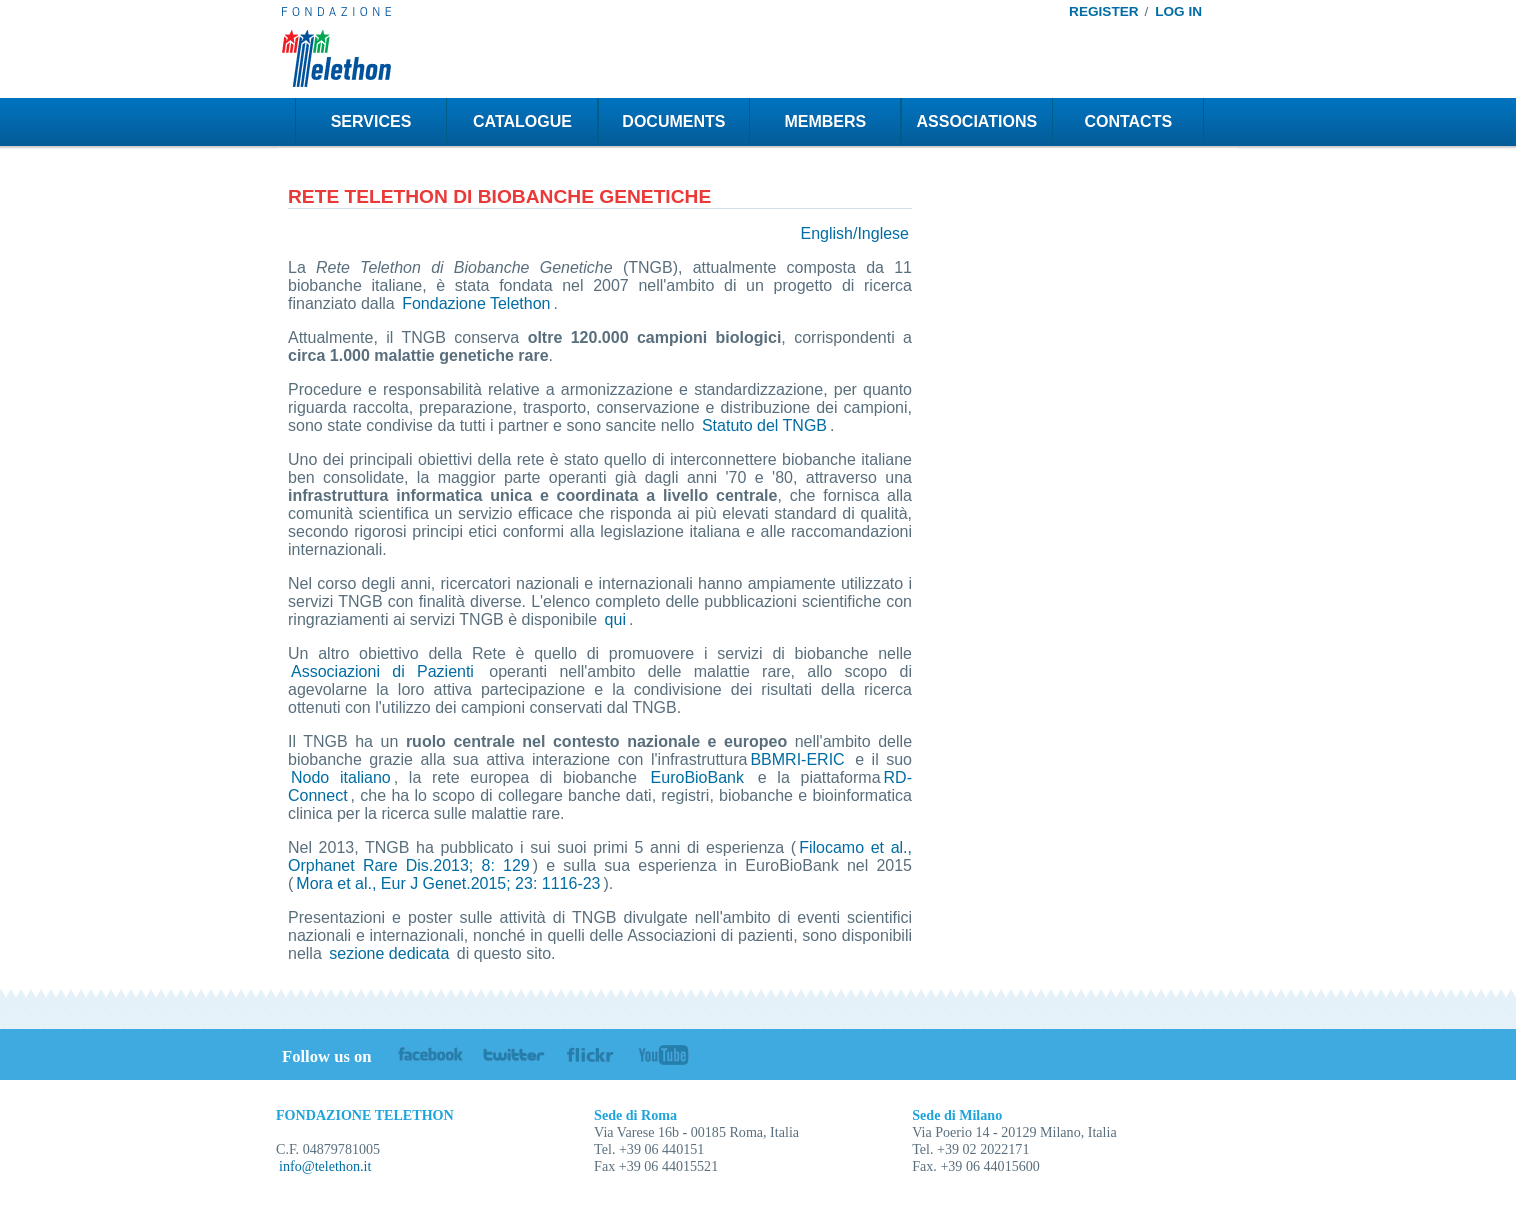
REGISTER (1104, 11)
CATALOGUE (522, 121)
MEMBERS (825, 121)
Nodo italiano (341, 777)
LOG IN (1178, 11)
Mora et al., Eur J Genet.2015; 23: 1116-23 (448, 883)
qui (615, 619)
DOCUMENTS (673, 121)
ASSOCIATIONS (977, 121)
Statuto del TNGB (764, 425)
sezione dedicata (389, 953)
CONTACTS (1128, 121)
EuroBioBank (697, 777)
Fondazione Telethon (476, 303)
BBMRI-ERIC (797, 759)
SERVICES (371, 121)
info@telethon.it (325, 1166)
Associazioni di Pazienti (382, 671)
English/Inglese (854, 233)
